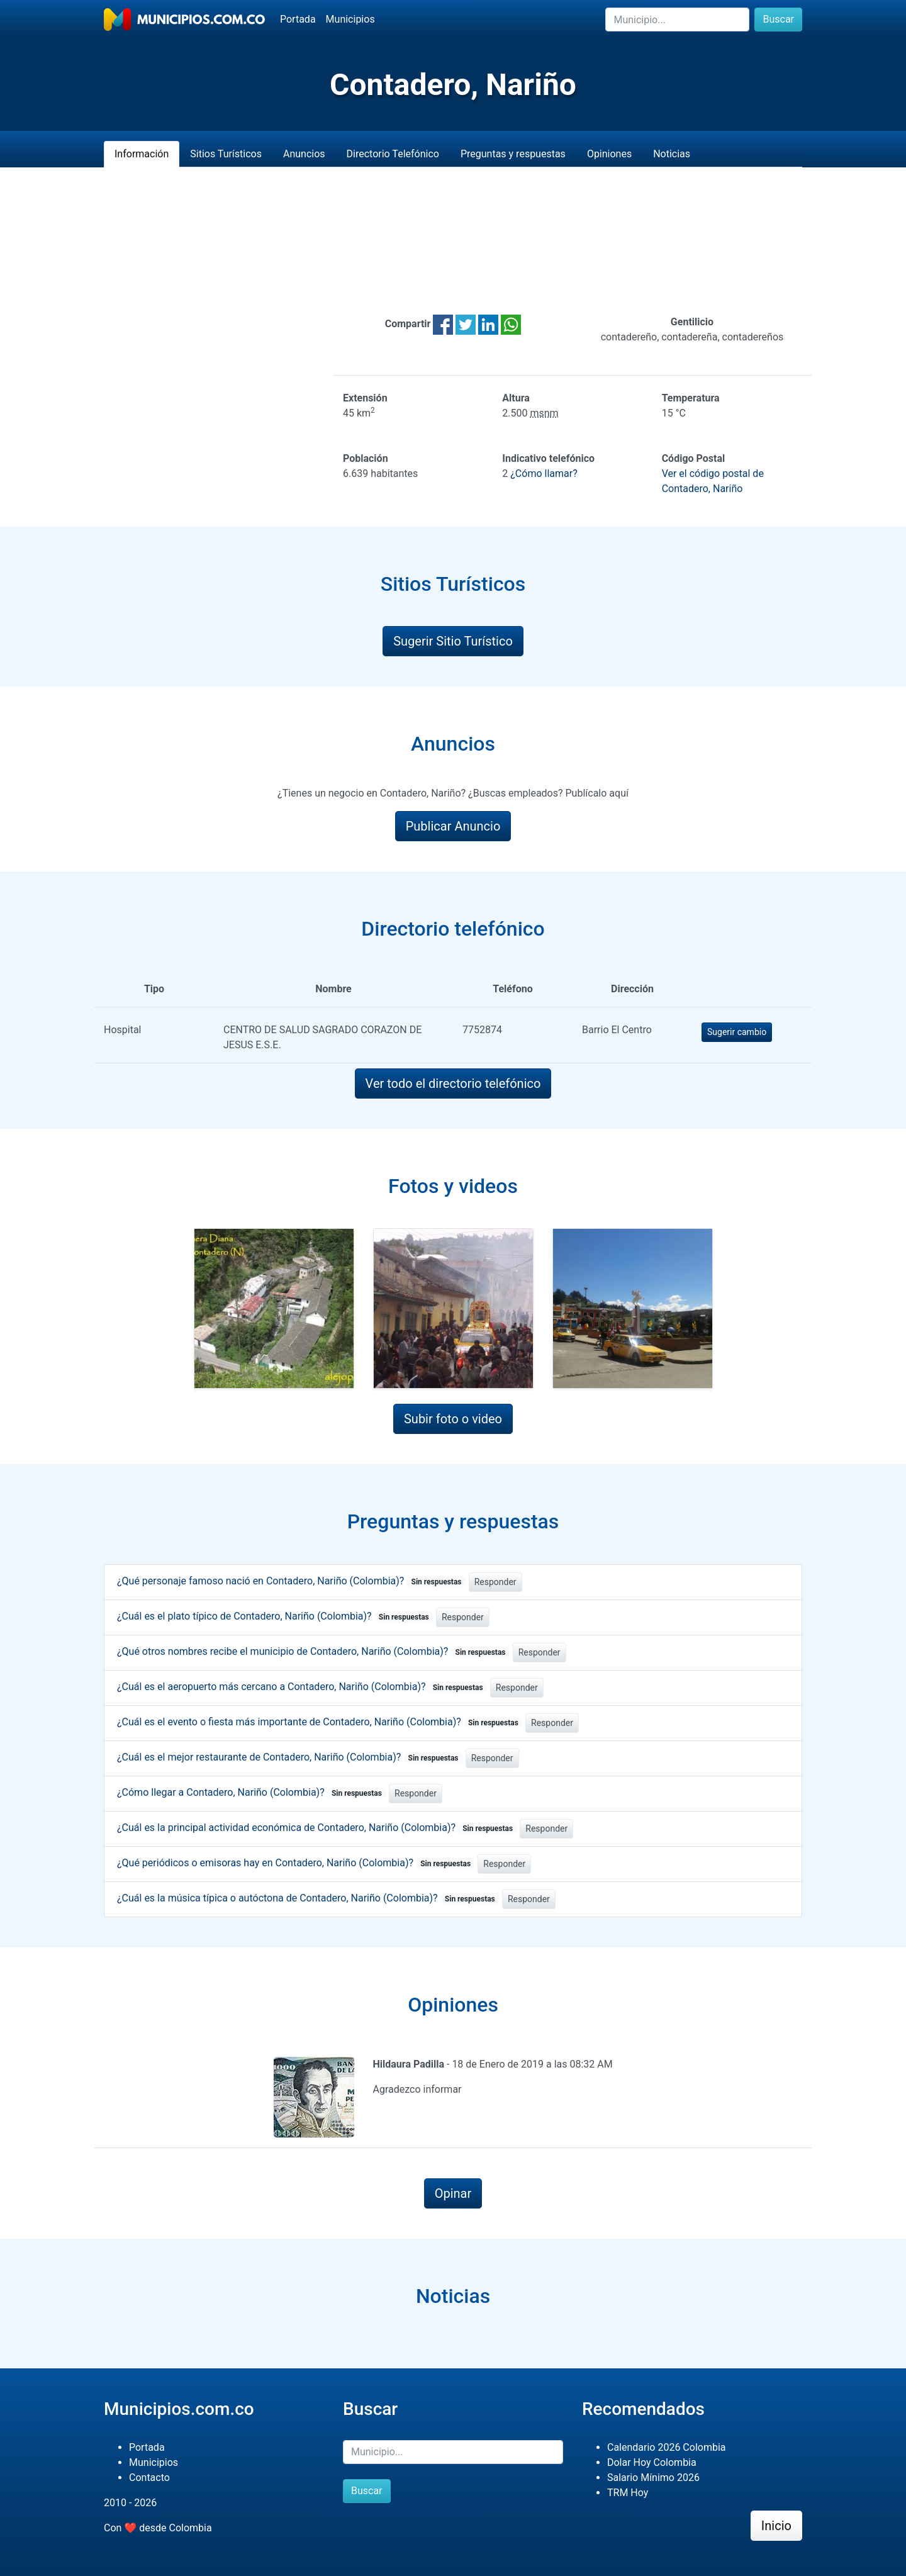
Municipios (350, 19)
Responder (495, 1582)
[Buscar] (677, 19)
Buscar (778, 19)
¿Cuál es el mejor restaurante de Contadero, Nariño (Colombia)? (290, 1757)
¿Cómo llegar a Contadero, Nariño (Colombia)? (251, 1792)
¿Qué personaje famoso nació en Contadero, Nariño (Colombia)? (291, 1581)
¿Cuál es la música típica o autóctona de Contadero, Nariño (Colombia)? (308, 1898)
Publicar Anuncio (453, 826)
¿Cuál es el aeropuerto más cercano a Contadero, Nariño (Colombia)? (302, 1687)
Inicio (776, 2525)
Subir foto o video (453, 1418)
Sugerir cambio (736, 1032)
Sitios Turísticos (226, 154)
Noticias (671, 154)
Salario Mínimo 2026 (653, 2478)
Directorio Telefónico (393, 154)
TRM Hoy (627, 2493)
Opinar (453, 2193)
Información (142, 154)
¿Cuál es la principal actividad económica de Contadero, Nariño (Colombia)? (317, 1828)
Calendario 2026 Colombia (666, 2447)
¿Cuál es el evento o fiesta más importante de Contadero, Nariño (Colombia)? (320, 1722)
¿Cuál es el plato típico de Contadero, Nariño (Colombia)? (275, 1616)
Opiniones (609, 154)
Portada (298, 19)
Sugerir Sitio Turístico (453, 641)
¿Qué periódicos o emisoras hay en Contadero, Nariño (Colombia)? (296, 1863)
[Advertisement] (453, 241)
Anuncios (304, 154)
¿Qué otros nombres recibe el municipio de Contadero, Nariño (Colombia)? (313, 1651)
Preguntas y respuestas (513, 154)
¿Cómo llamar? (543, 473)
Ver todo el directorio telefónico (453, 1083)
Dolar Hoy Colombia (651, 2462)
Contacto (149, 2478)
